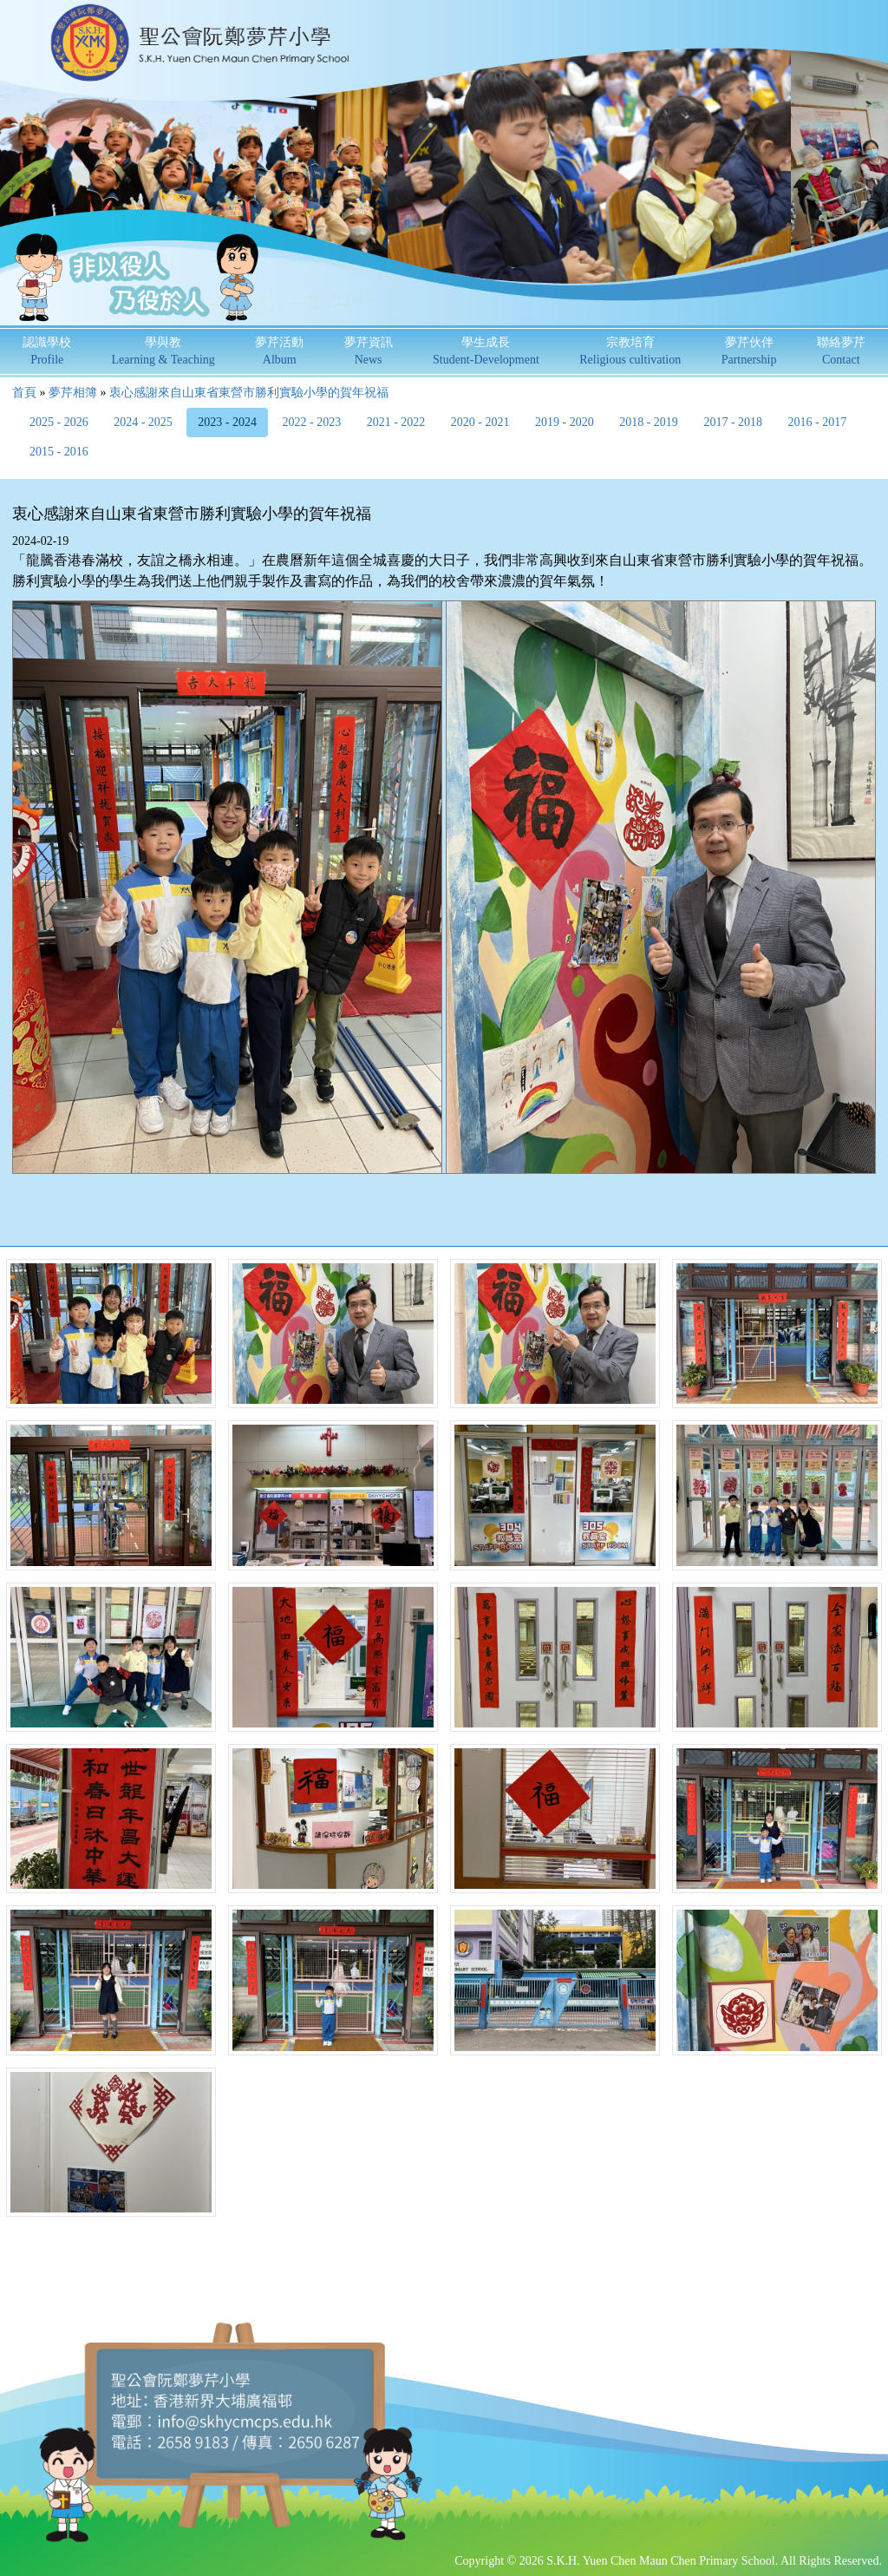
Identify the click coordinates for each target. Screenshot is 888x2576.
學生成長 (486, 351)
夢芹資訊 (368, 351)
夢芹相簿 (73, 392)
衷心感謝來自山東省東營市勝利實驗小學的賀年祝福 (248, 392)
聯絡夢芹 (841, 351)
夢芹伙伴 (749, 351)
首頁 (24, 392)
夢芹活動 (279, 351)
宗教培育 (630, 351)
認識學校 (47, 351)
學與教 (163, 351)
